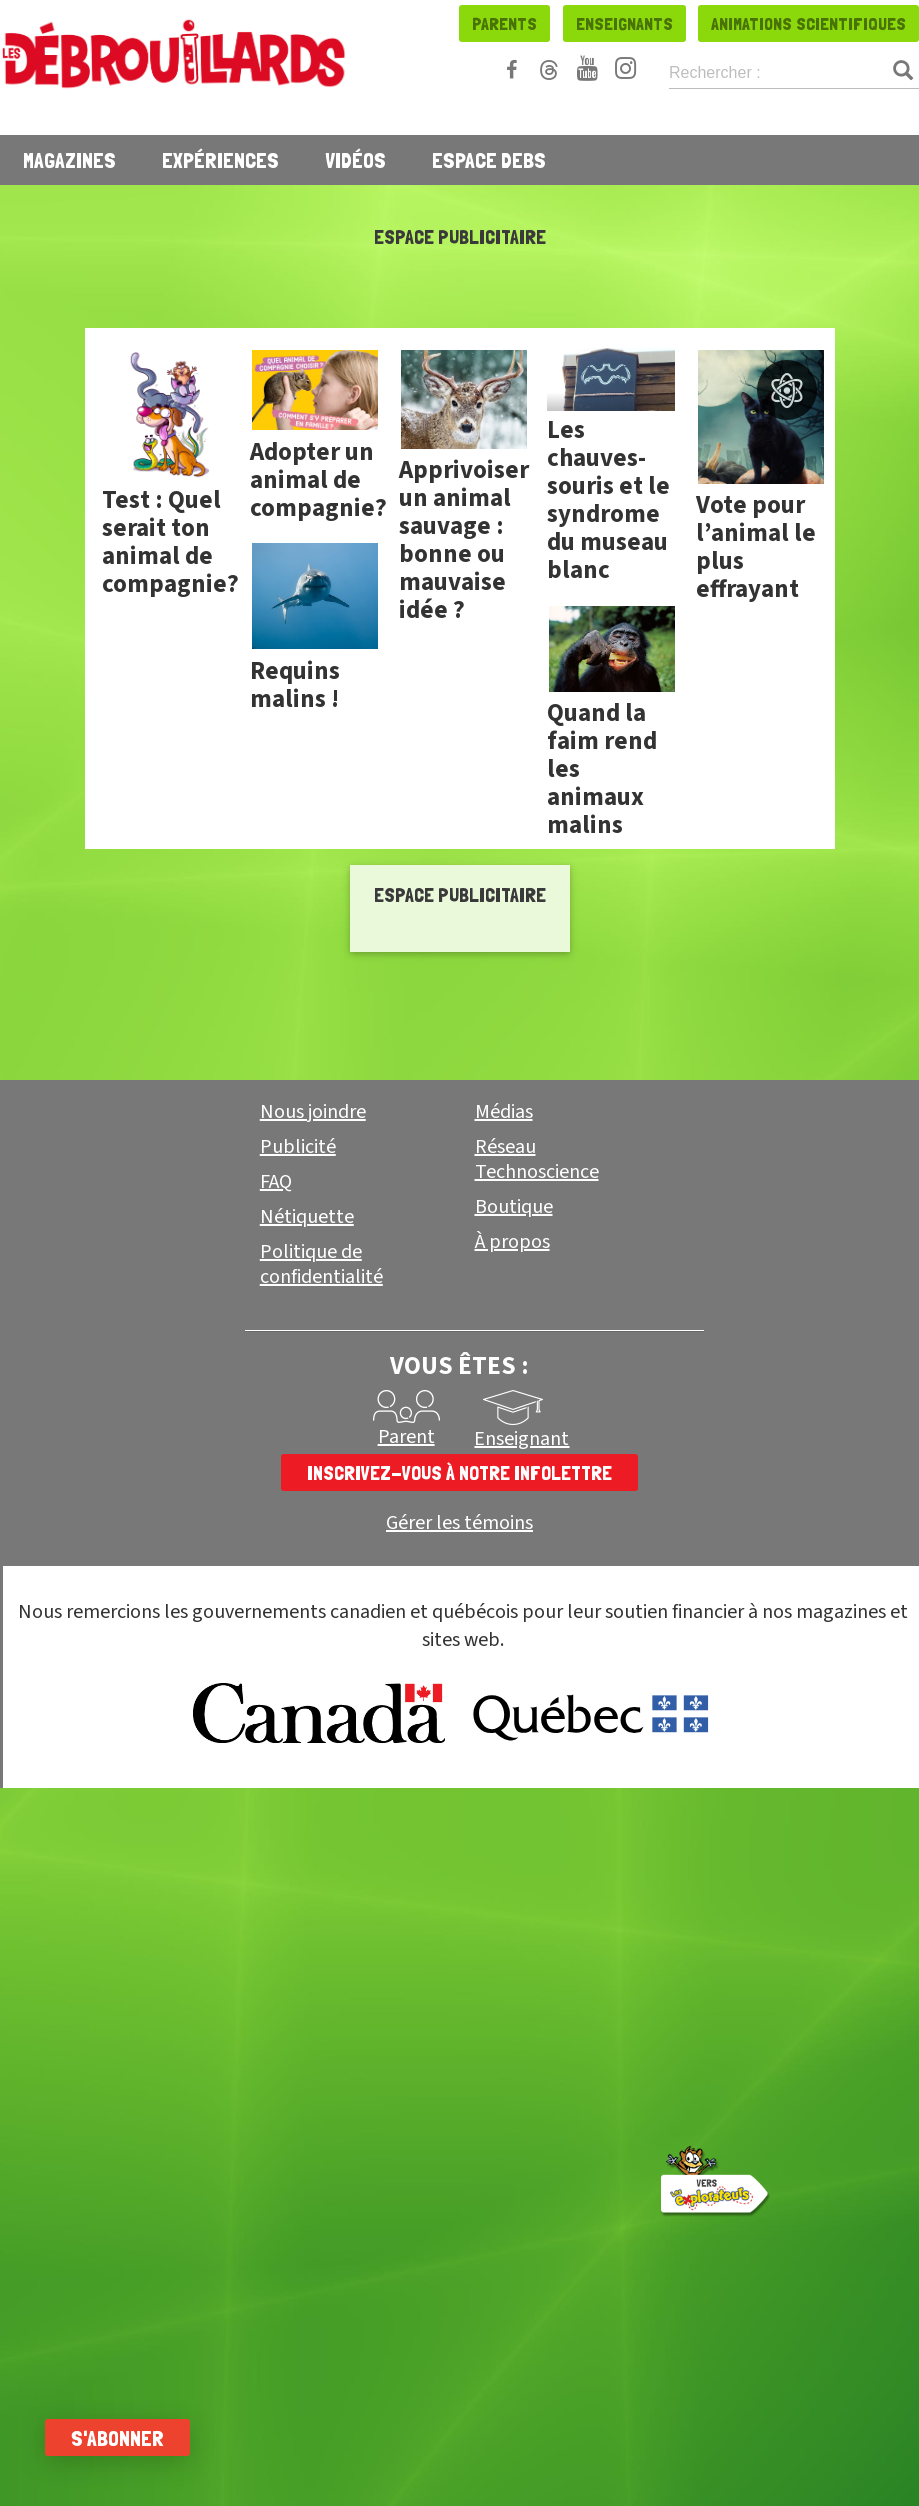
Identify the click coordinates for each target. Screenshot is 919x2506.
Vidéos (355, 160)
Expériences (220, 160)
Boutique (514, 1207)
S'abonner (122, 2438)
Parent (406, 1437)
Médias (504, 1112)
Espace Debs (489, 160)
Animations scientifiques (808, 23)
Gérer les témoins (459, 1523)
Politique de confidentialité (321, 1264)
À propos (512, 1242)
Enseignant (521, 1439)
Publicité (298, 1147)
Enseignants (624, 23)
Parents (504, 23)
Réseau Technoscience (537, 1159)
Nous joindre (313, 1112)
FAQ (276, 1182)
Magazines (69, 160)
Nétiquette (307, 1217)
